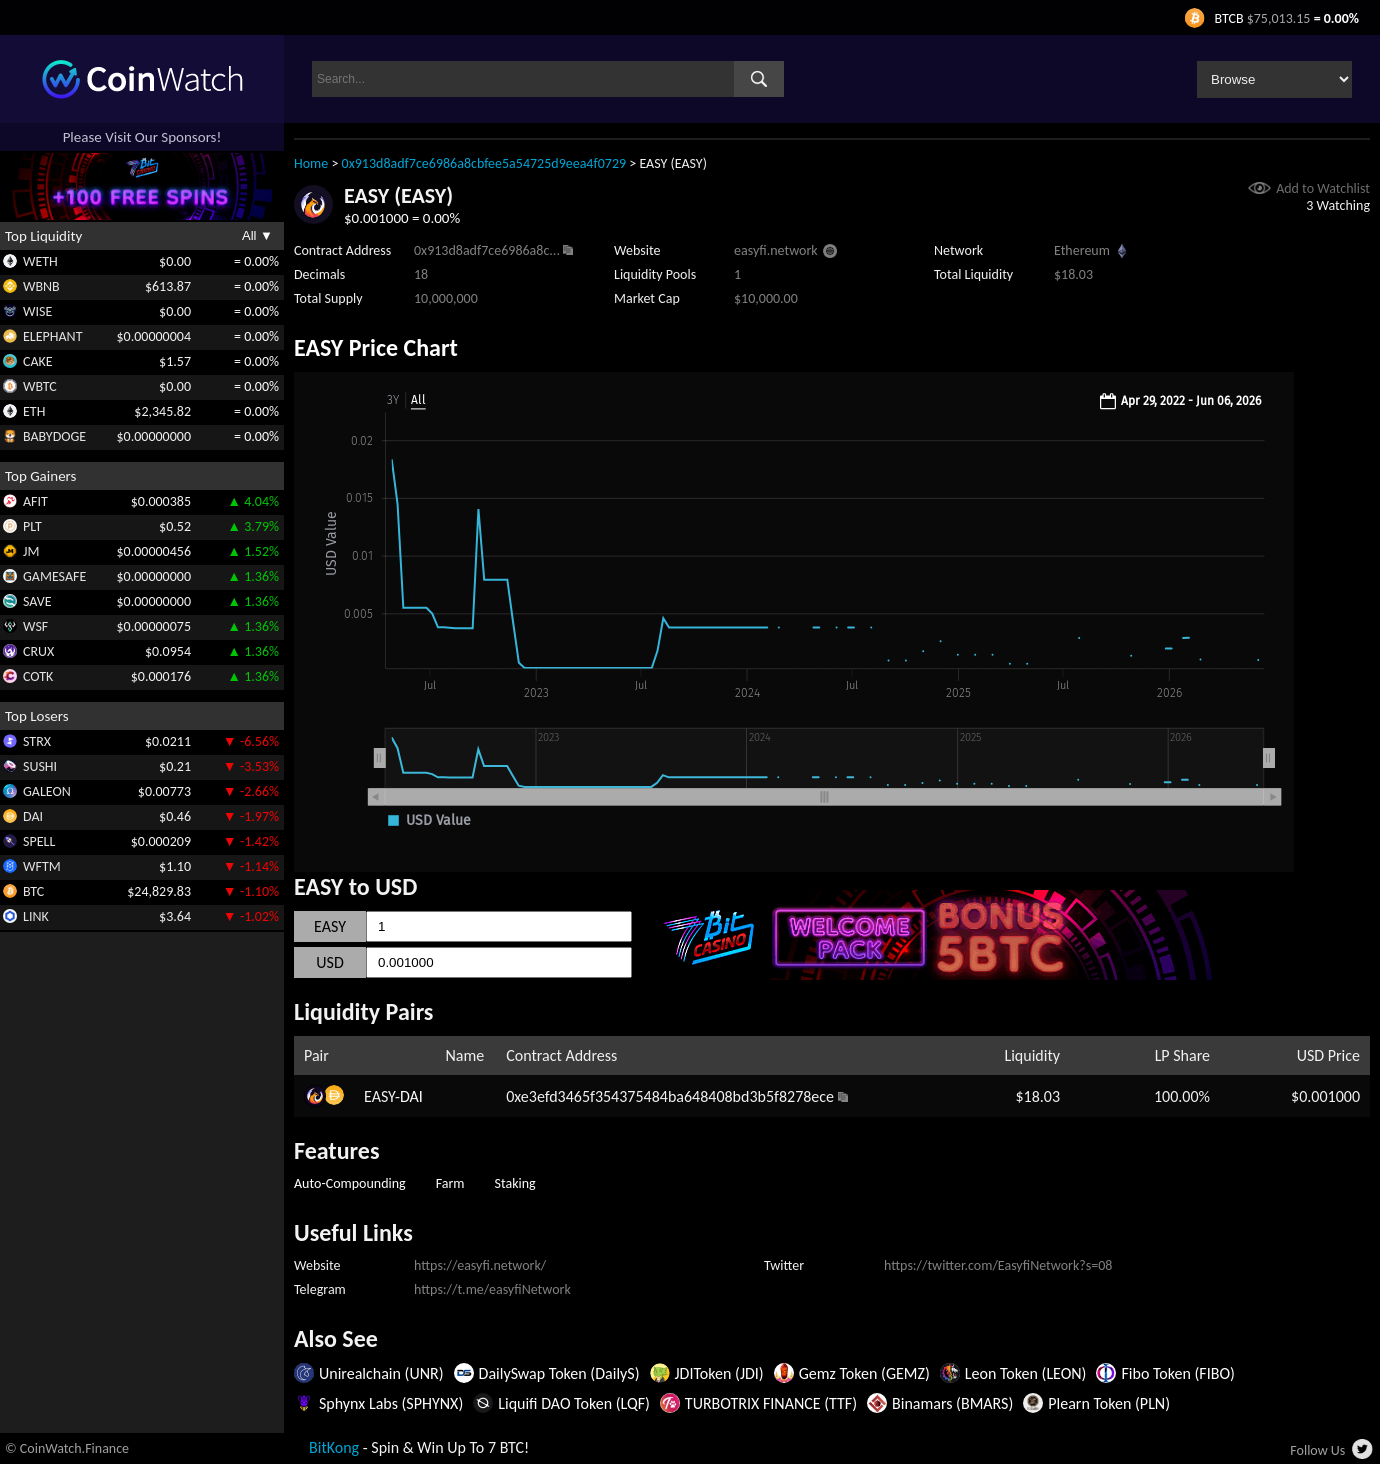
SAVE (37, 601)
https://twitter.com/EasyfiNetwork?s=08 (998, 1265)
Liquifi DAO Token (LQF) (574, 1403)
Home (311, 163)
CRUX (38, 651)
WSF (35, 626)
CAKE (38, 361)
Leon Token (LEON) (1026, 1373)
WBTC (40, 386)
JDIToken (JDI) (719, 1373)
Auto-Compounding (350, 1183)
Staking (515, 1183)
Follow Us (1317, 1450)
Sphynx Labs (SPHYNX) (391, 1403)
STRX (37, 741)
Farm (450, 1183)
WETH (40, 261)
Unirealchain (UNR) (381, 1373)
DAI (33, 816)
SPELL (39, 841)
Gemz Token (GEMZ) (864, 1373)
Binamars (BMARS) (952, 1403)
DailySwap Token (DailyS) (559, 1373)
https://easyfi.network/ (480, 1265)
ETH (34, 411)
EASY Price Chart (376, 347)
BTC (33, 891)
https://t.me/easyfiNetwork (492, 1289)
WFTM (42, 866)
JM (31, 551)
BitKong (334, 1447)
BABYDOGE (54, 436)
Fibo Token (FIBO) (1177, 1373)
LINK (36, 916)
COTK (38, 676)
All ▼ (257, 235)
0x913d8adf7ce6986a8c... (487, 250)
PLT (32, 526)
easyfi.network (776, 250)
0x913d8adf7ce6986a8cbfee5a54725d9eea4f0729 (484, 163)
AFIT (35, 501)
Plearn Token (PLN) (1109, 1403)
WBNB (41, 286)
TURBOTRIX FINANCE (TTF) (771, 1403)
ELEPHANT (52, 336)
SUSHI (40, 766)
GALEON (47, 791)
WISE (37, 311)
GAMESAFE (54, 576)
